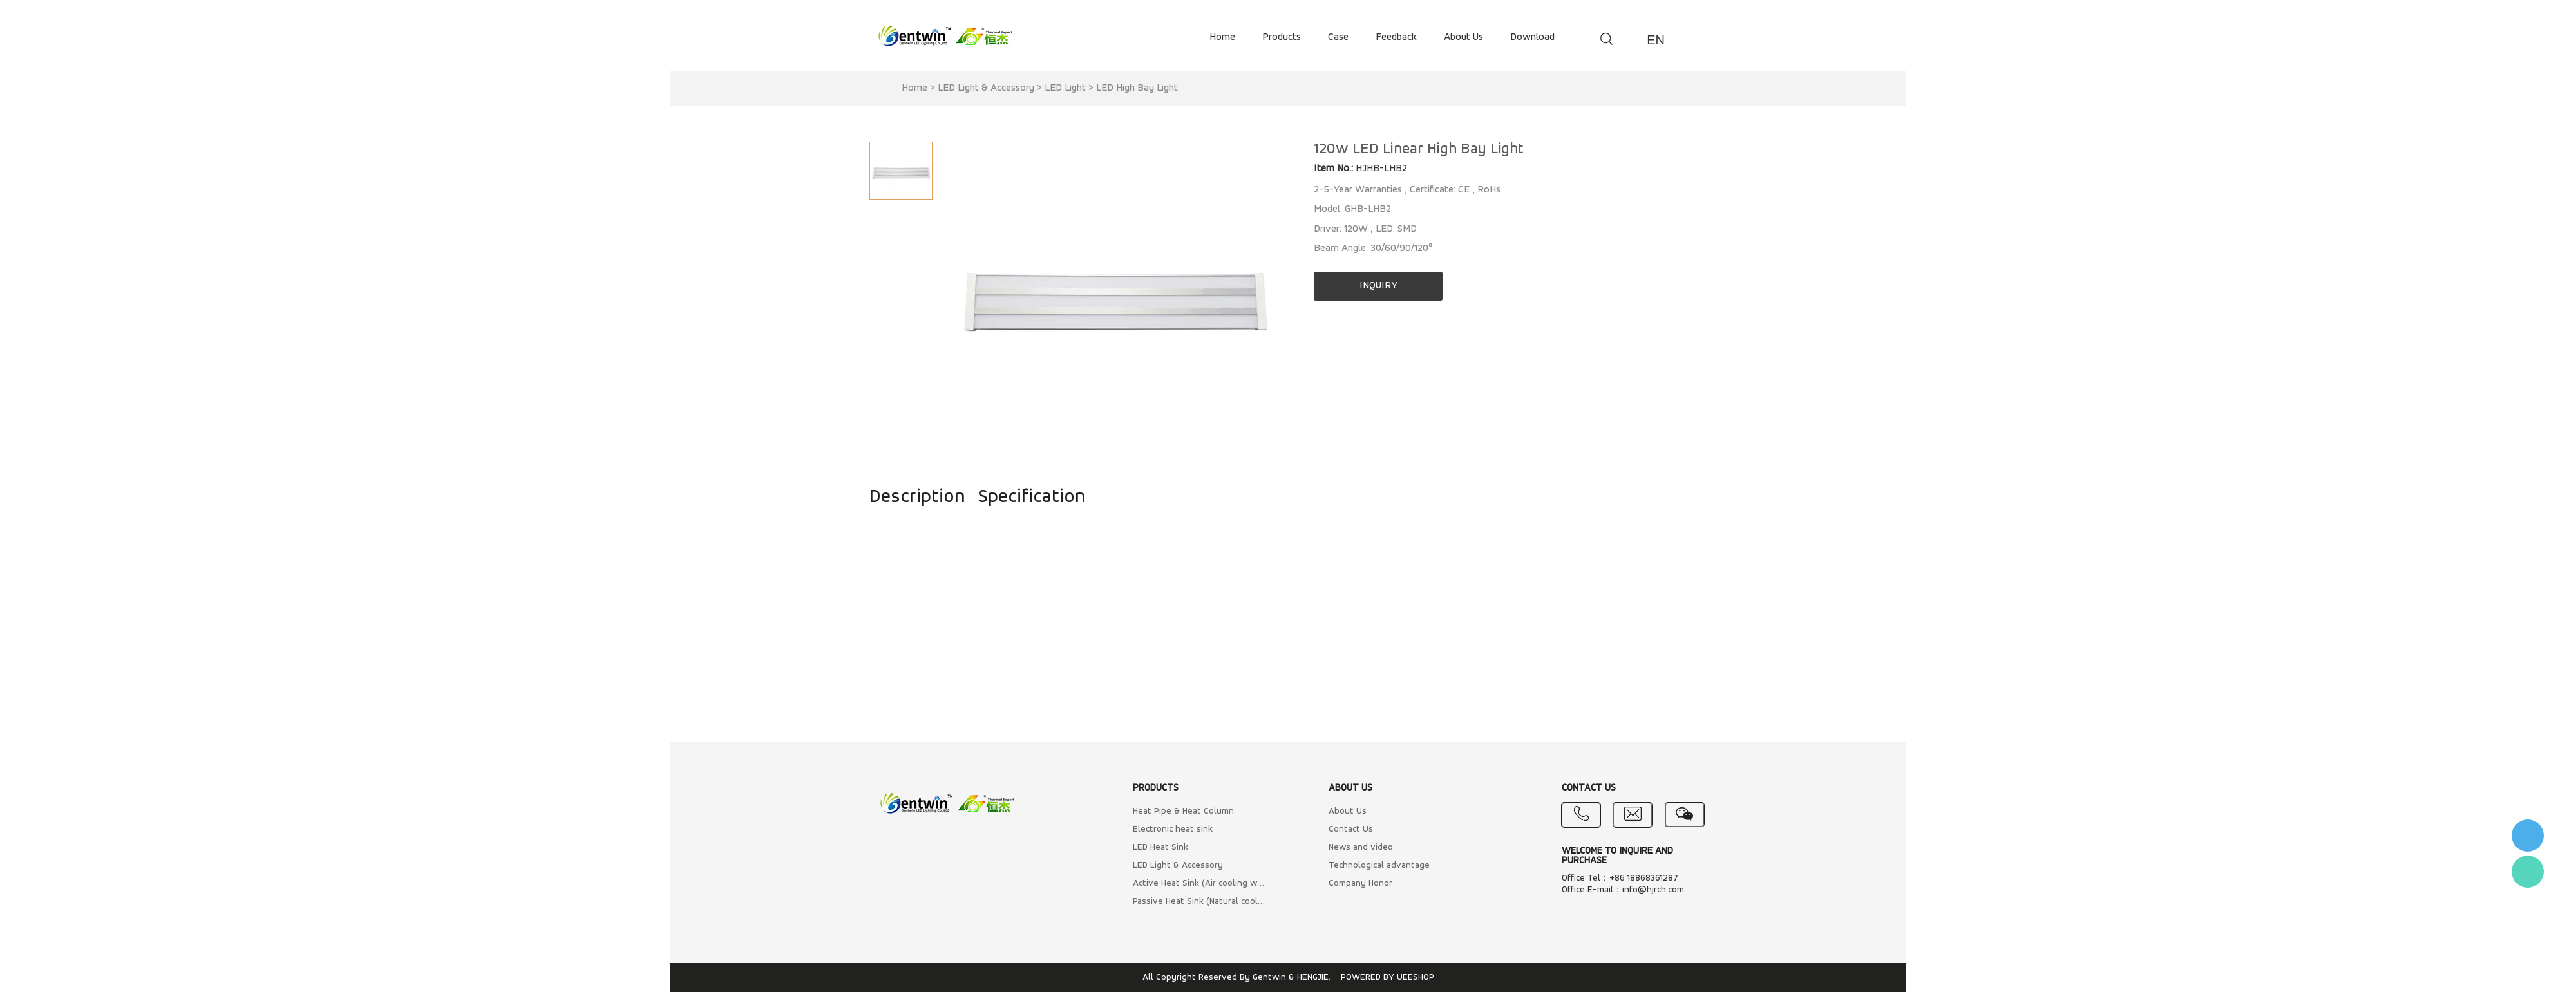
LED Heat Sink (1160, 847)
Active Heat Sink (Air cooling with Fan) (1199, 883)
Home (914, 88)
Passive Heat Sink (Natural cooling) (1199, 901)
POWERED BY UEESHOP (1387, 977)
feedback (1396, 37)
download (1532, 37)
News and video (1361, 847)
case (1338, 37)
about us (1463, 37)
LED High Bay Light (1137, 88)
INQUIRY (1378, 286)
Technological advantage (1379, 865)
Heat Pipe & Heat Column (1183, 811)
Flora (2528, 872)
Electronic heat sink (1173, 829)
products (1281, 37)
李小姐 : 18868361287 (2528, 835)
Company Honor (1360, 883)
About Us (1348, 811)
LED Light (1065, 88)
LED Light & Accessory (986, 88)
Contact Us (1351, 829)
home (1222, 37)
